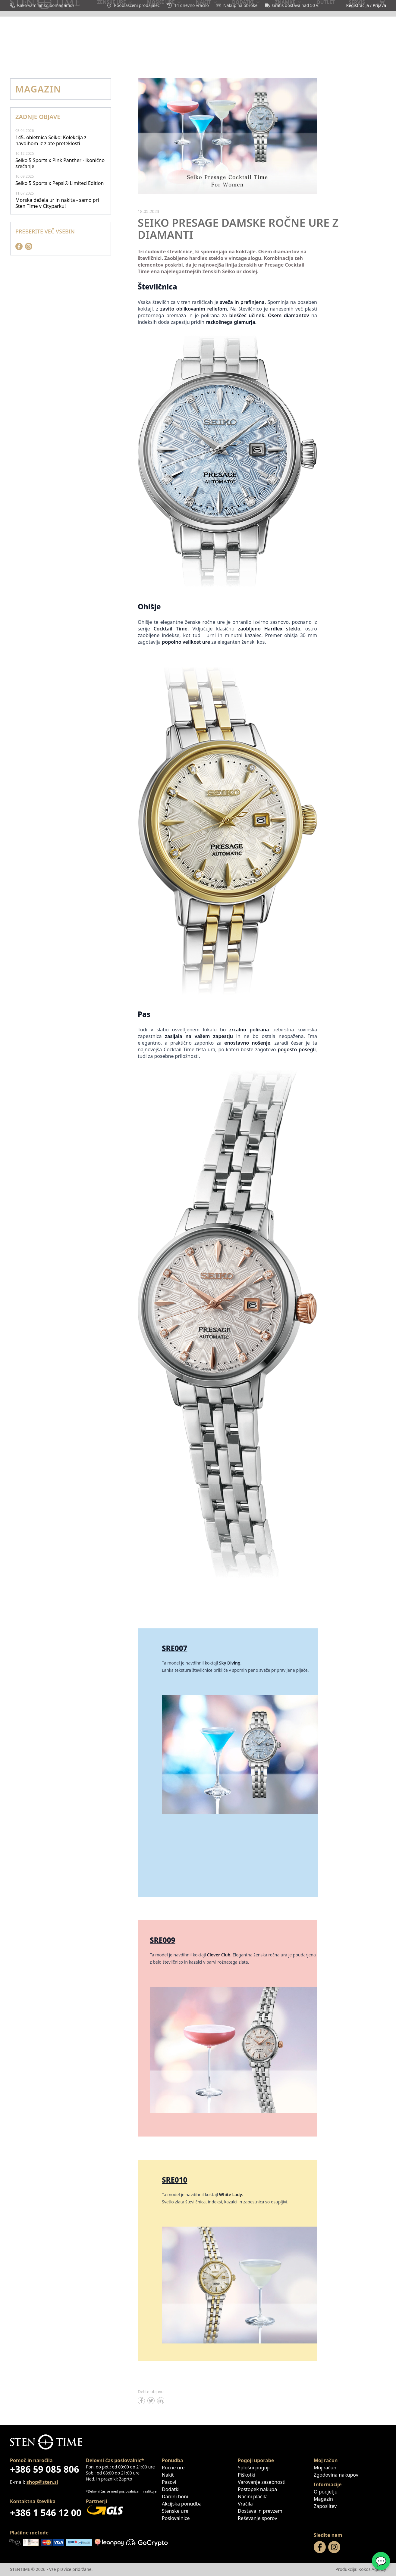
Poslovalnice (340, 53)
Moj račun (325, 2467)
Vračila (245, 2503)
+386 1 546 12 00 (45, 2512)
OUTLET (268, 53)
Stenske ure (175, 2511)
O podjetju (326, 2491)
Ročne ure (173, 2467)
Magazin (300, 53)
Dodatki (171, 2489)
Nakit (168, 2474)
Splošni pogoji (254, 2467)
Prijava (379, 5)
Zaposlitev (325, 2506)
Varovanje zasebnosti (261, 2482)
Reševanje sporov (257, 2518)
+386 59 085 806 (44, 2469)
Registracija (357, 5)
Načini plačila (253, 2496)
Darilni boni (231, 53)
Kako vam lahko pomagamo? (42, 5)
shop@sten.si (42, 2482)
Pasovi (169, 2482)
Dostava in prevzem (260, 2511)
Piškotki (246, 2474)
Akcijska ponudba (182, 2503)
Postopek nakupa (257, 2489)
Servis (378, 53)
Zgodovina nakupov (336, 2474)
